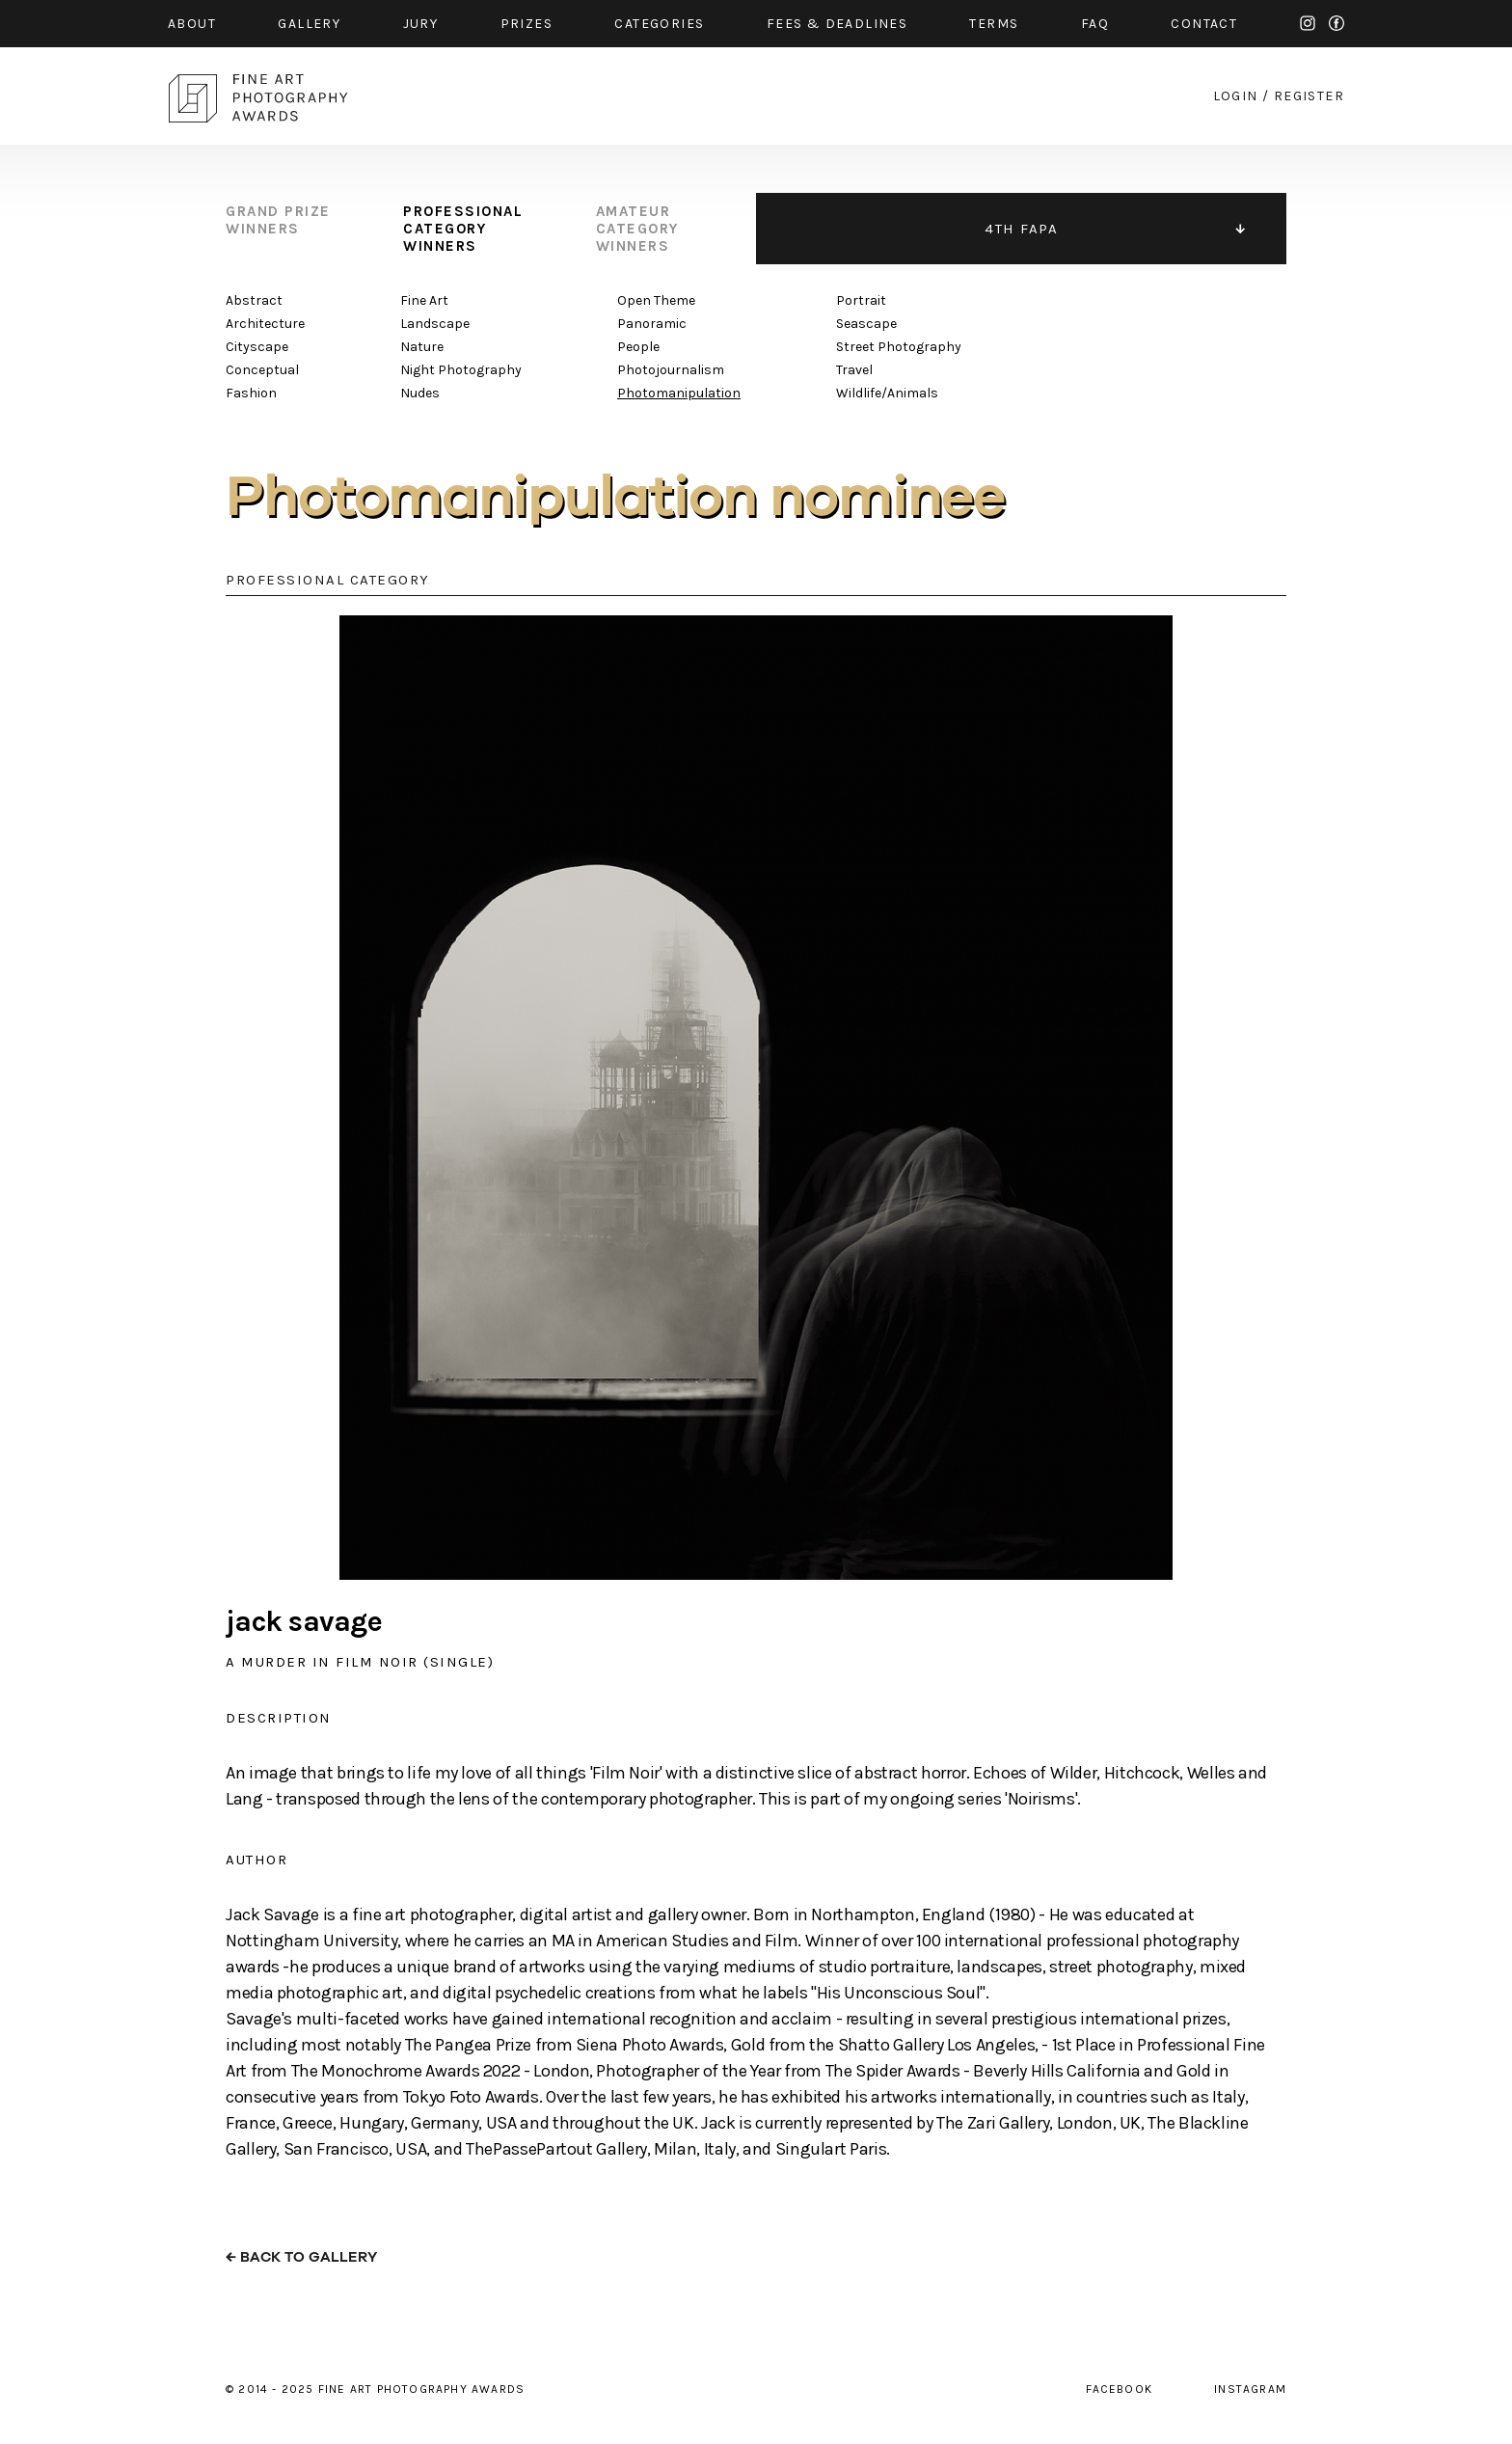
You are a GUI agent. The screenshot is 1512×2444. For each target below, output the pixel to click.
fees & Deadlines (837, 23)
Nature (422, 347)
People (638, 347)
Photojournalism (670, 370)
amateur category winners (637, 229)
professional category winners (463, 229)
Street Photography (898, 347)
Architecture (265, 323)
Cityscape (257, 347)
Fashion (251, 393)
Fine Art (424, 300)
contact (1204, 23)
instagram (1307, 23)
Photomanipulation (679, 393)
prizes (526, 23)
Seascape (866, 323)
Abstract (254, 300)
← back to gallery (301, 2257)
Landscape (435, 323)
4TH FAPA (1021, 228)
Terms (993, 23)
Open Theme (656, 300)
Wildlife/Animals (887, 393)
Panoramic (652, 323)
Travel (854, 370)
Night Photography (461, 370)
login (1235, 96)
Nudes (420, 393)
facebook (1336, 23)
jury (421, 23)
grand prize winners (278, 220)
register (1309, 96)
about (192, 23)
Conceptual (262, 370)
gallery (309, 23)
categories (659, 23)
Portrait (861, 300)
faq (1095, 23)
